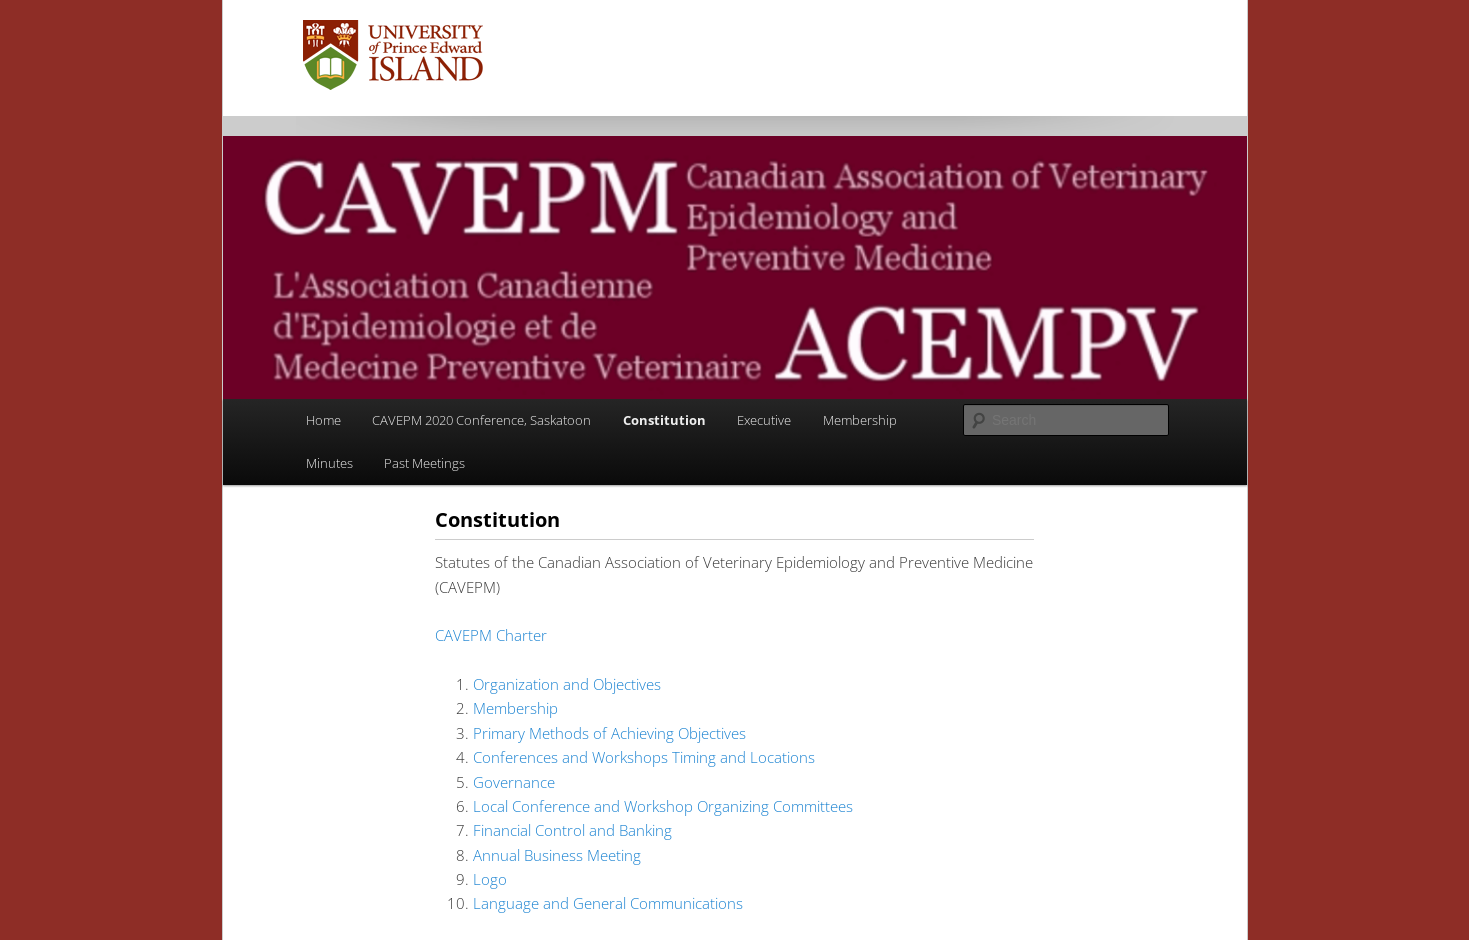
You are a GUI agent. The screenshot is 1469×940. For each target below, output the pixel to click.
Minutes (329, 463)
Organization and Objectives (567, 684)
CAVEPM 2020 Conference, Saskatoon (481, 420)
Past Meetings (424, 463)
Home (323, 420)
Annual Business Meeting (557, 855)
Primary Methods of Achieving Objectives (609, 733)
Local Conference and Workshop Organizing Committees (663, 806)
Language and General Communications (608, 903)
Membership (860, 420)
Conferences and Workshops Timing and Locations (644, 757)
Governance (514, 782)
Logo (490, 879)
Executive (764, 420)
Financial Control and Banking (572, 830)
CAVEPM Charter (491, 635)
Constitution (664, 420)
